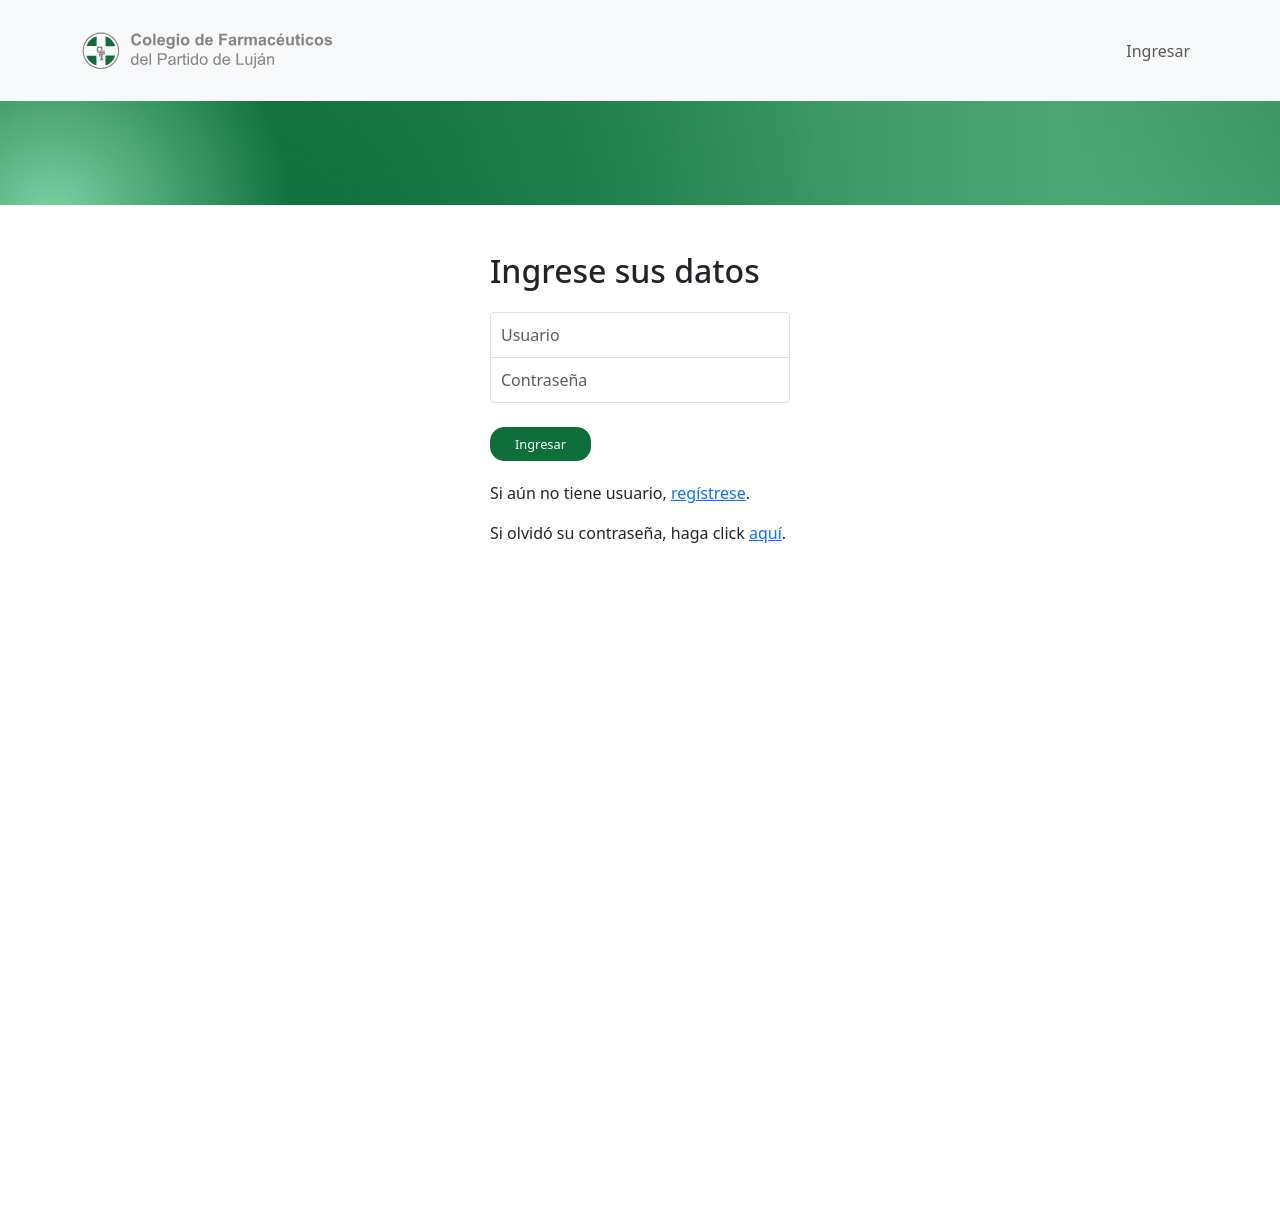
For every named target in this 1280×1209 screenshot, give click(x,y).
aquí (765, 533)
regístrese (708, 493)
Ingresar (1158, 51)
